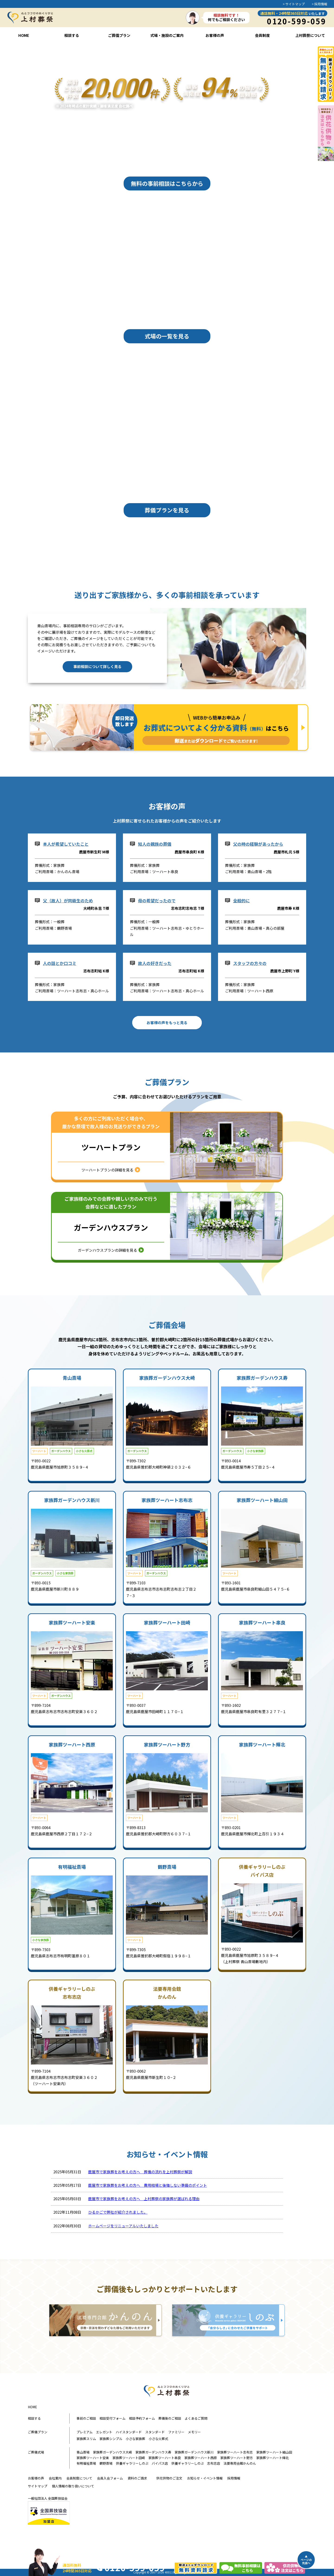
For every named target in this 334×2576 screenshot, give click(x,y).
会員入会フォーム (110, 2478)
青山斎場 (83, 2452)
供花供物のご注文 (169, 2478)
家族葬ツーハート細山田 (274, 2452)
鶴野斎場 (106, 2463)
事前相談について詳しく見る (97, 666)
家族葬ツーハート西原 (200, 2457)
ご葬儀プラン (37, 2432)
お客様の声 (36, 2478)
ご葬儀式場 (36, 2452)
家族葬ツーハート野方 (236, 2457)
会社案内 (55, 2478)
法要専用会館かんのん (240, 2463)
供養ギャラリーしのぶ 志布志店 (195, 2463)
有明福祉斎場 (86, 2463)
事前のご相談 (86, 2418)
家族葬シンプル (111, 2438)
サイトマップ (37, 2486)
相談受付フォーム (112, 2418)
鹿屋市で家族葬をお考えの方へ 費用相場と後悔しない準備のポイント (147, 2185)
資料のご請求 (137, 2478)
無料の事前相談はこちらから (167, 183)
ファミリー (176, 2432)
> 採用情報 (319, 4)
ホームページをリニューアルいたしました (123, 2226)
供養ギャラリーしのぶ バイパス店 (142, 2463)
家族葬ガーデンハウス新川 (194, 2452)
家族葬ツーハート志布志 (235, 2452)
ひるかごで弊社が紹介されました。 (118, 2212)
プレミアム (85, 2432)
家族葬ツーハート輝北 (272, 2457)
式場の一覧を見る (167, 336)
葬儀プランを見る (167, 510)
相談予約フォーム (142, 2418)
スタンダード (155, 2432)
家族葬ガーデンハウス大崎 (112, 2452)
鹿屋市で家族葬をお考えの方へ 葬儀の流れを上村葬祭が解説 (140, 2171)
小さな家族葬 (135, 2438)
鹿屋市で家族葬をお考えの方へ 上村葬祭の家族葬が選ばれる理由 (143, 2198)
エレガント (104, 2432)
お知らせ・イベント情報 (205, 2478)
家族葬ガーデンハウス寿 (153, 2452)
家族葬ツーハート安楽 (93, 2457)
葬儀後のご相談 (169, 2418)
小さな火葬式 (158, 2438)
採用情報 (233, 2478)
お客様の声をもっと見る (167, 1022)
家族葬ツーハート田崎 (128, 2457)
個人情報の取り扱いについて (73, 2486)
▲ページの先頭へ (306, 2559)
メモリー (194, 2432)
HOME (32, 2407)
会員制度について (79, 2478)
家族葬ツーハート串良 (164, 2457)
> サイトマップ (294, 4)
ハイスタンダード (129, 2432)
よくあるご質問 (196, 2418)
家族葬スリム (86, 2438)
